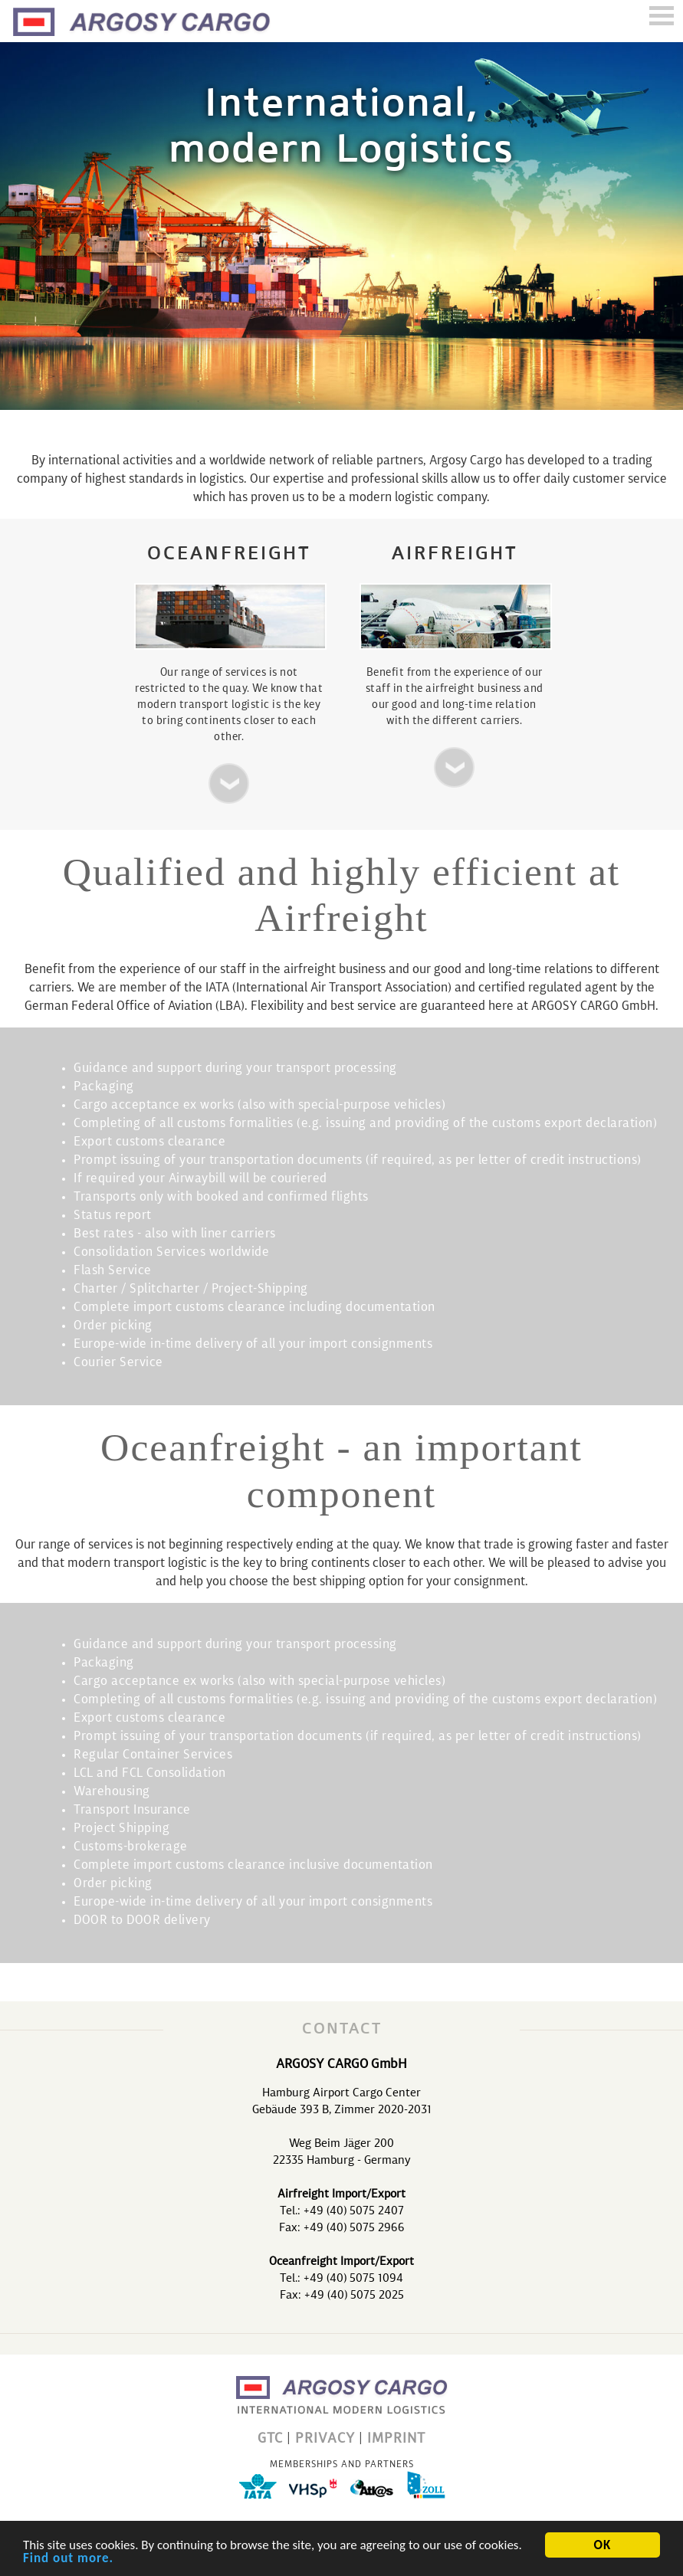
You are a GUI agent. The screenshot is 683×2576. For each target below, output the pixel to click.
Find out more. (68, 2559)
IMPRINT (396, 2439)
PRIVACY (325, 2439)
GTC (270, 2439)
